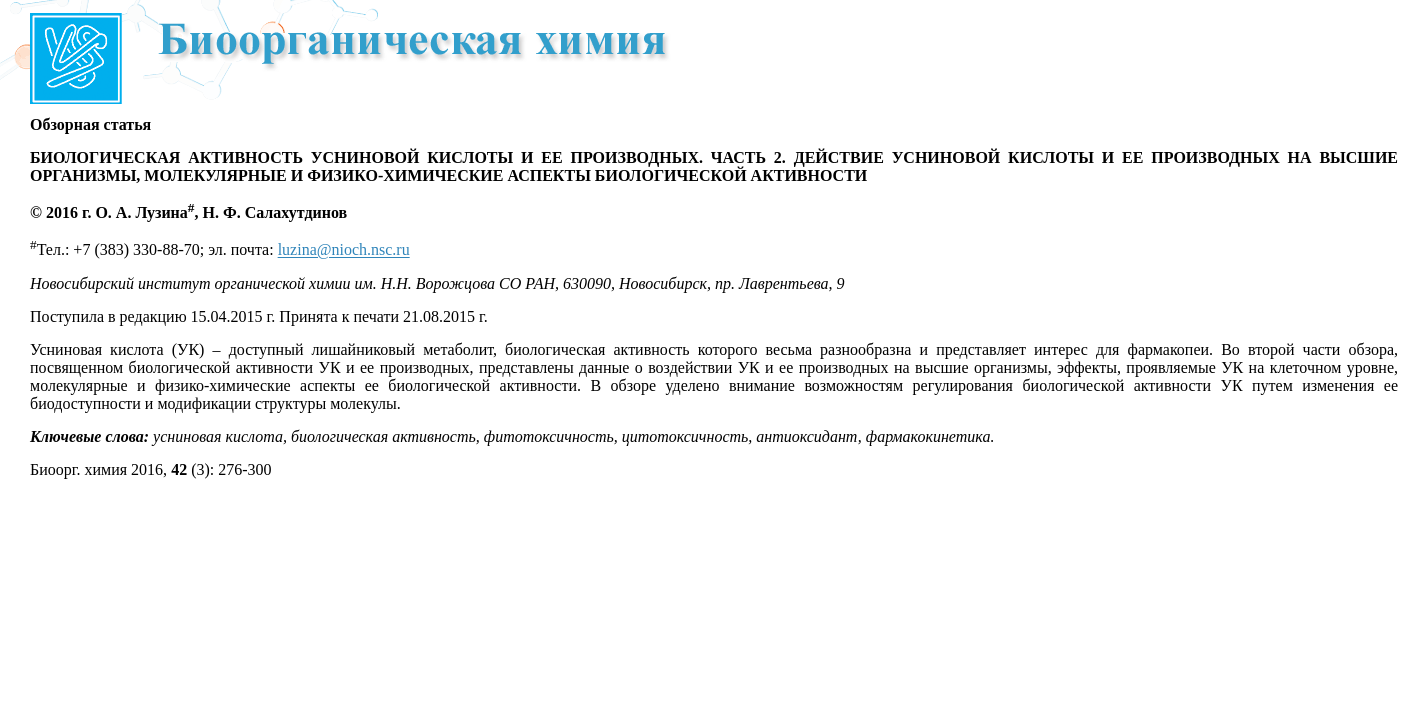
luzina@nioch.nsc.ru (344, 250)
